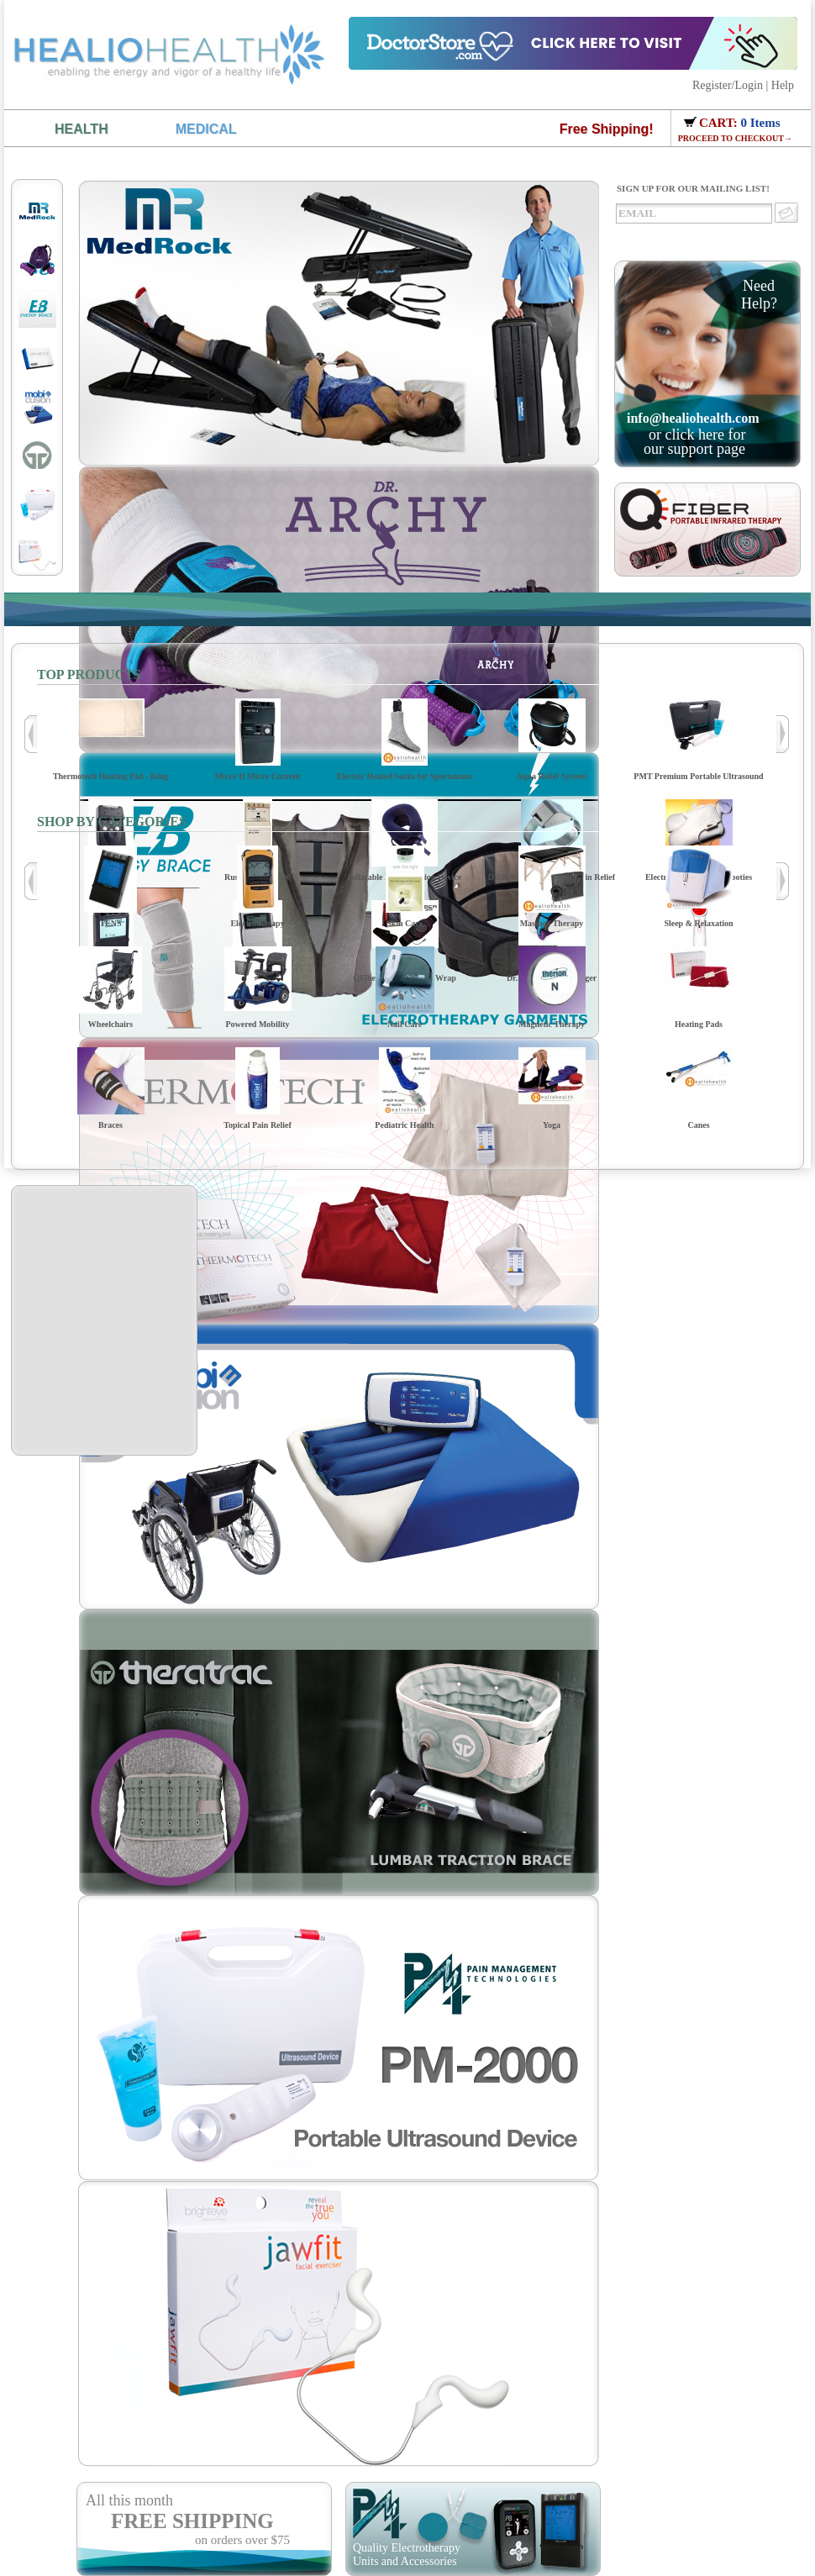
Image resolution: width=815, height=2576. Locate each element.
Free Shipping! (607, 129)
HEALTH (81, 129)
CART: (720, 122)
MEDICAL (206, 129)
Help (782, 85)
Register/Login (727, 85)
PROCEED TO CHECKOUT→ (735, 138)
